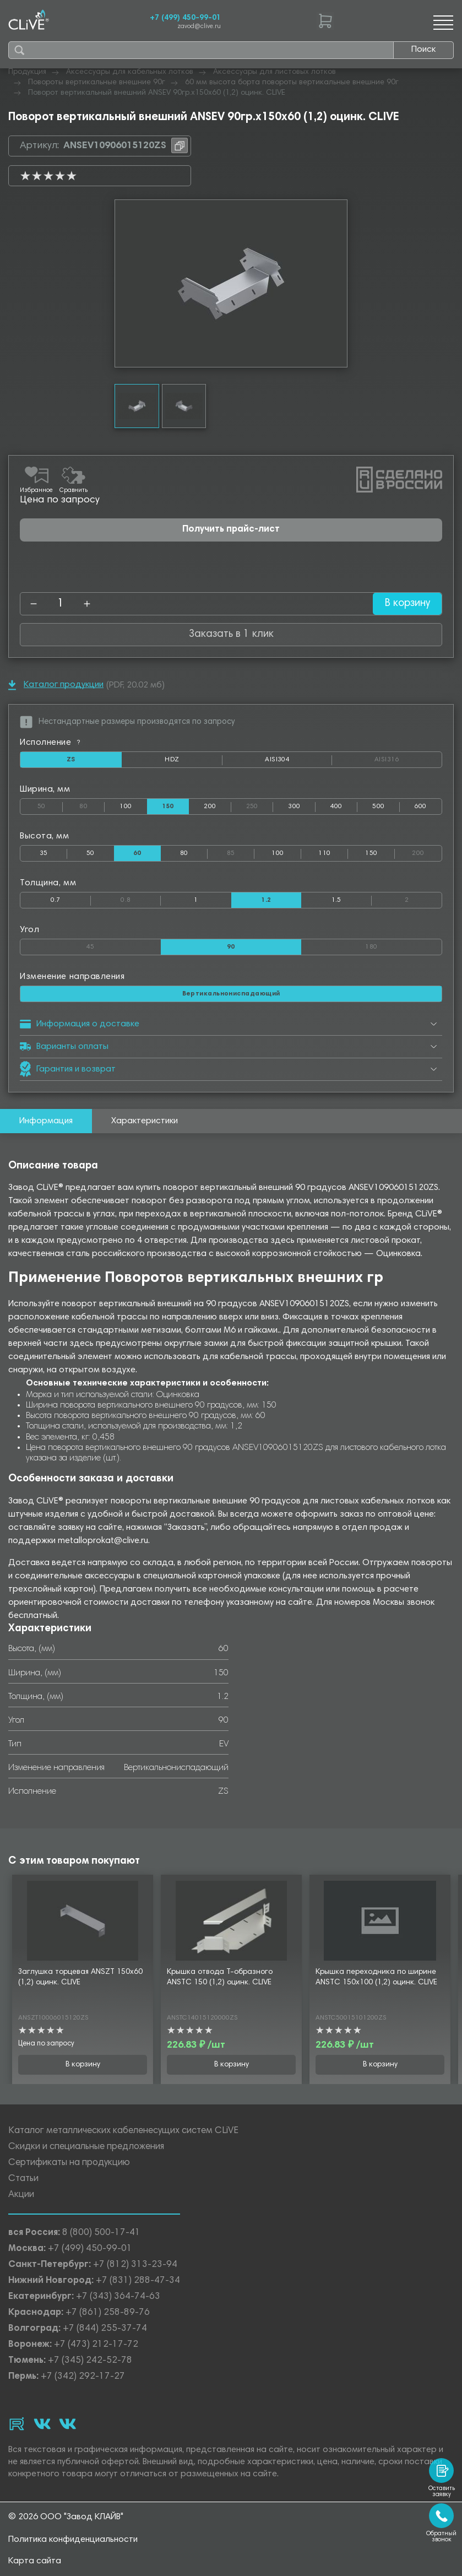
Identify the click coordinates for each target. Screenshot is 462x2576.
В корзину (405, 603)
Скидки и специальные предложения (86, 2147)
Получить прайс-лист (231, 529)
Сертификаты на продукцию (69, 2163)
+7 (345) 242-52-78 (90, 2361)
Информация (46, 1121)
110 (324, 853)
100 (125, 806)
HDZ (193, 761)
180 (403, 944)
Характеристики (144, 1121)
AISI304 (298, 761)
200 (210, 806)
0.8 (141, 897)
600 (421, 806)
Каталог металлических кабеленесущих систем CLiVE (123, 2131)
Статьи (23, 2179)
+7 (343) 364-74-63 (118, 2297)
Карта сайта (34, 2561)
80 (92, 804)
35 (44, 853)
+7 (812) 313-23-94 (135, 2265)
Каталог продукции (56, 685)
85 (240, 851)
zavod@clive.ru (199, 27)
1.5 (336, 900)
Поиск (423, 49)
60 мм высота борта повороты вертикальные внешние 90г (292, 82)
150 (371, 853)
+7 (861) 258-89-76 (108, 2313)
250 (259, 804)
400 (336, 806)
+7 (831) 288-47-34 (138, 2281)
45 (123, 944)
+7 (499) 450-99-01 (185, 18)
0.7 (56, 900)
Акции (21, 2195)
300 (294, 806)
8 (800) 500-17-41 (101, 2233)
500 (378, 806)
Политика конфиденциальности (73, 2539)
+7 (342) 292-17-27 (83, 2377)
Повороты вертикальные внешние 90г (96, 82)
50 (50, 804)
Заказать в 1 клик (231, 634)
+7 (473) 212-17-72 (96, 2345)
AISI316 (408, 759)
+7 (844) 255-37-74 (105, 2329)
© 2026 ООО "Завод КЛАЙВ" (65, 2517)
